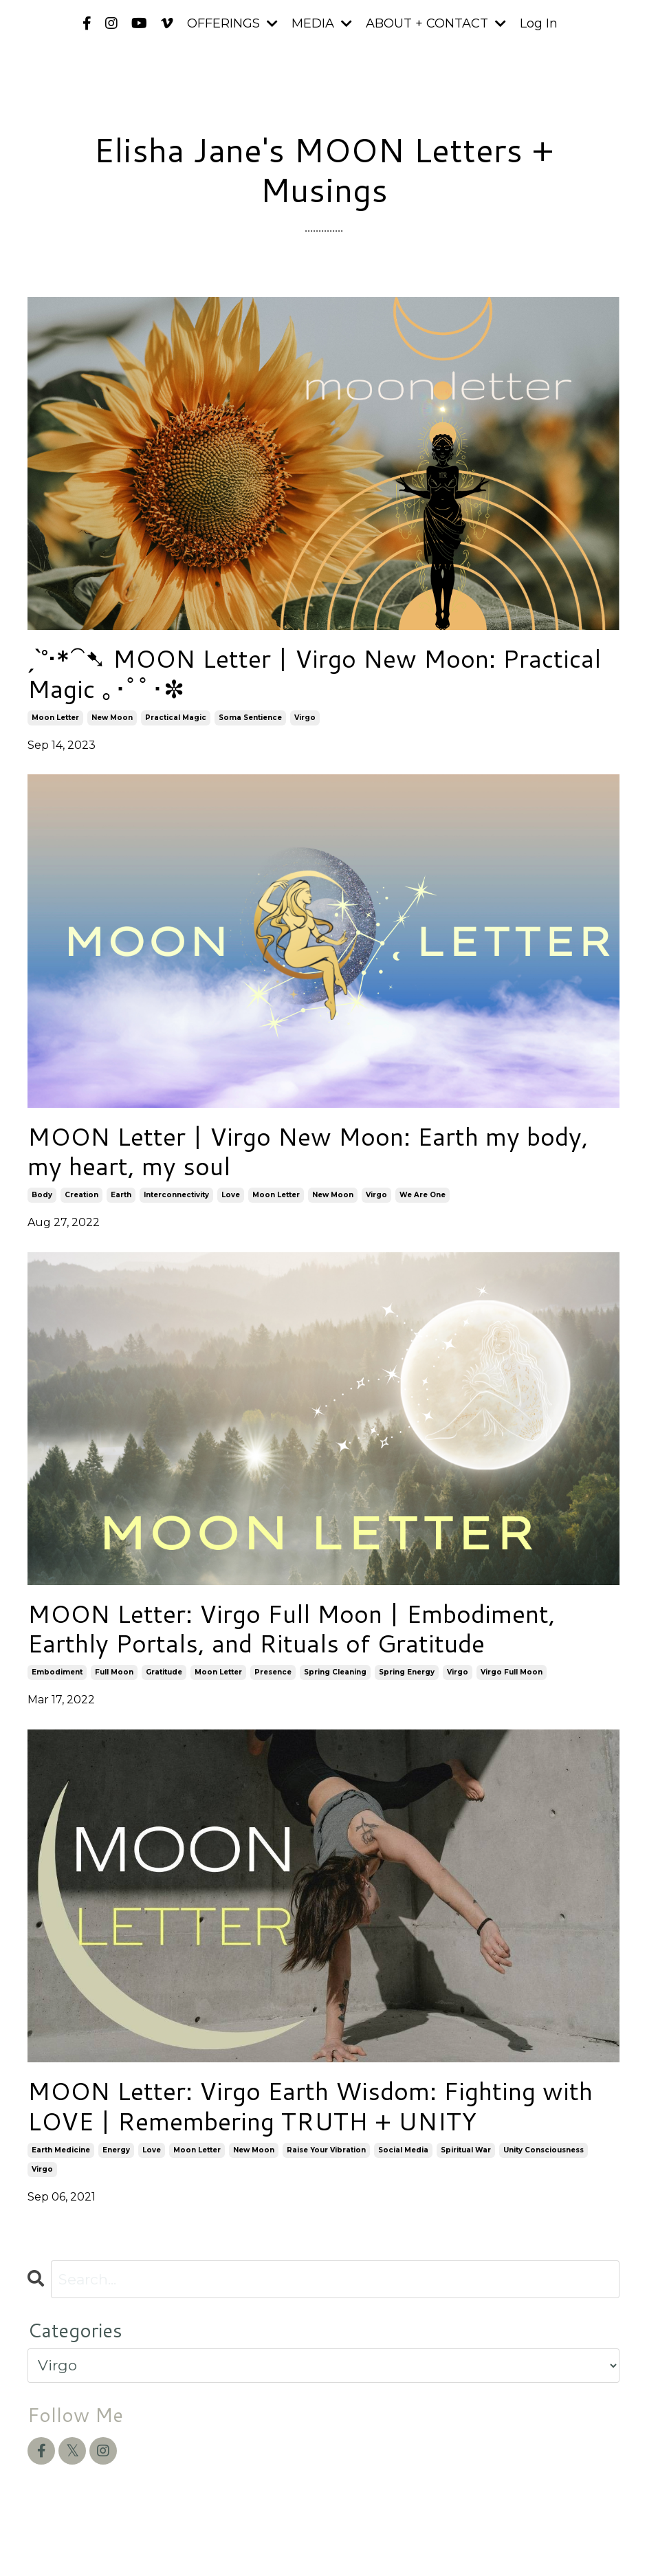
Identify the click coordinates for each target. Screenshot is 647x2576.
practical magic (175, 717)
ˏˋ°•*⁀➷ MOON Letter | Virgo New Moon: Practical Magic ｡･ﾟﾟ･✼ (314, 673)
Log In (539, 23)
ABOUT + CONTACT (436, 23)
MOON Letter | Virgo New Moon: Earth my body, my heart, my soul (308, 1151)
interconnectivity (176, 1194)
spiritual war (466, 2150)
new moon (112, 717)
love (230, 1194)
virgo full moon (511, 1672)
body (42, 1194)
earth (121, 1194)
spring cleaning (335, 1672)
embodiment (57, 1672)
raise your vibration (326, 2150)
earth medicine (61, 2150)
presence (273, 1672)
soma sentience (250, 717)
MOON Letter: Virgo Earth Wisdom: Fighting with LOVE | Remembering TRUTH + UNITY (310, 2105)
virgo (305, 717)
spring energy (407, 1672)
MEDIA (322, 23)
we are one (422, 1194)
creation (81, 1194)
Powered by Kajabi (574, 2541)
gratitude (164, 1672)
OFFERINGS (232, 23)
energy (116, 2150)
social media (403, 2150)
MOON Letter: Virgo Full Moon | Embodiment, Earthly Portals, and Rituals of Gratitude (292, 1628)
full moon (114, 1672)
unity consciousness (543, 2150)
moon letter (55, 717)
